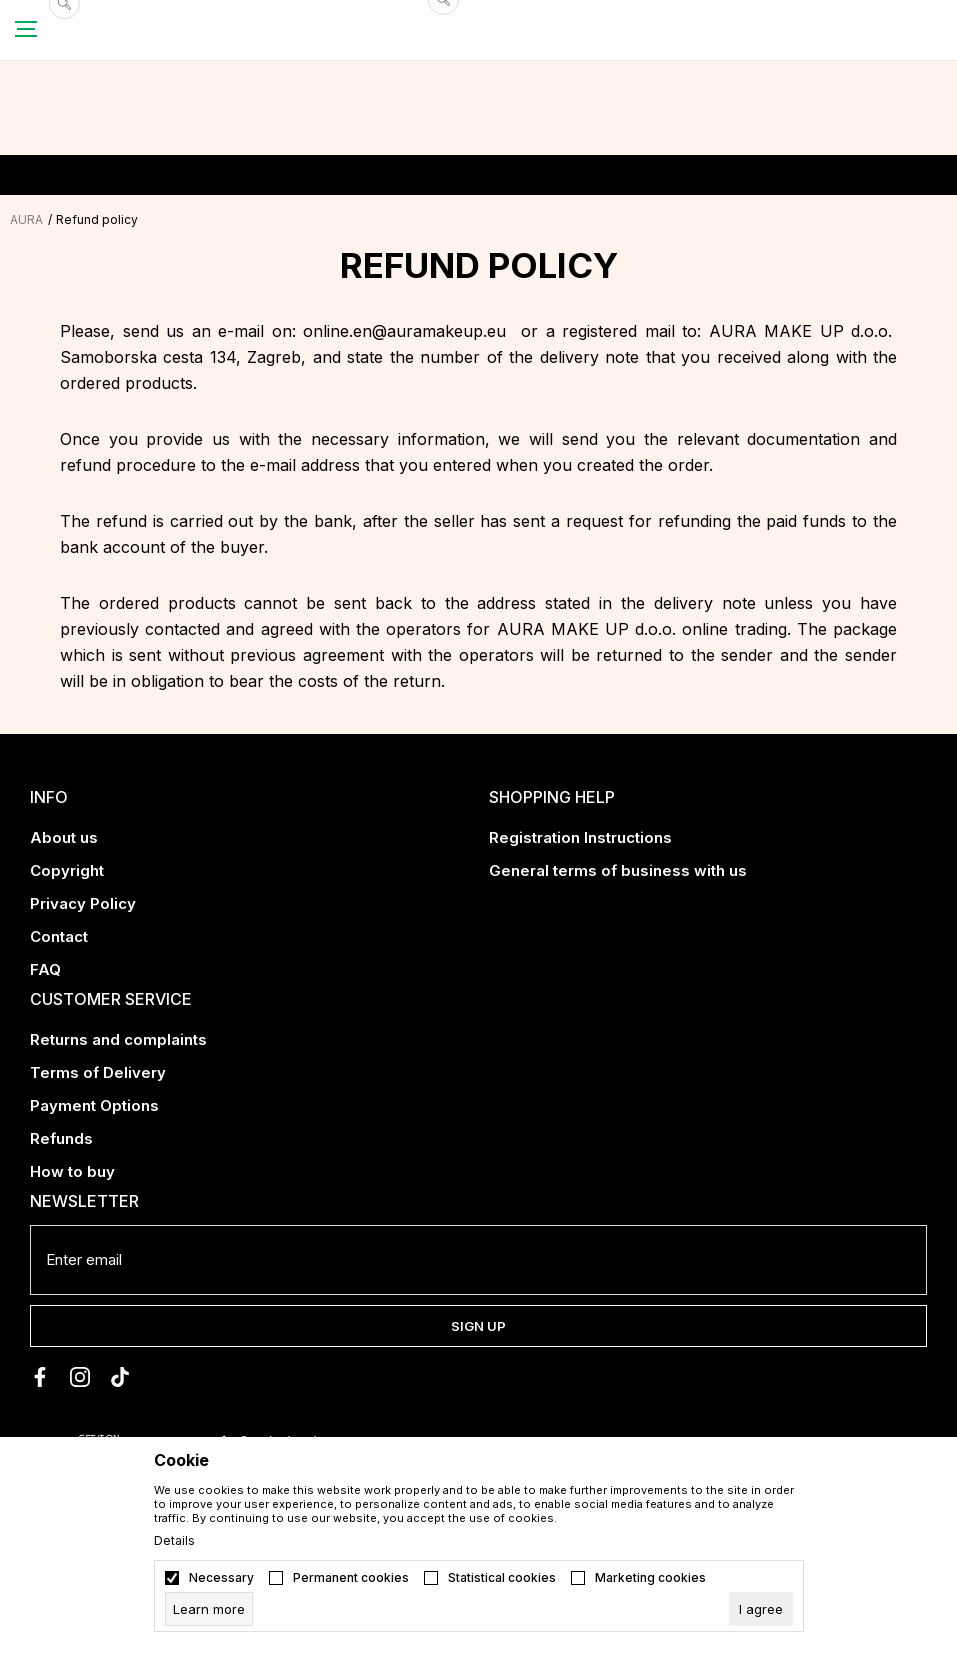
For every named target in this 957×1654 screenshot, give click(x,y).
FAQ (45, 969)
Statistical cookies (502, 1578)
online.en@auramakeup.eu (404, 331)
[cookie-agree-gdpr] (761, 1609)
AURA (26, 219)
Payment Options (94, 1105)
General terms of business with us (618, 870)
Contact (59, 936)
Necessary (221, 1578)
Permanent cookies (351, 1578)
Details (174, 1541)
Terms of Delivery (98, 1072)
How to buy (72, 1171)
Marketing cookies (650, 1578)
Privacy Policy (83, 903)
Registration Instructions (580, 837)
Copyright (67, 870)
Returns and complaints (118, 1039)
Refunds (61, 1138)
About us (64, 837)
